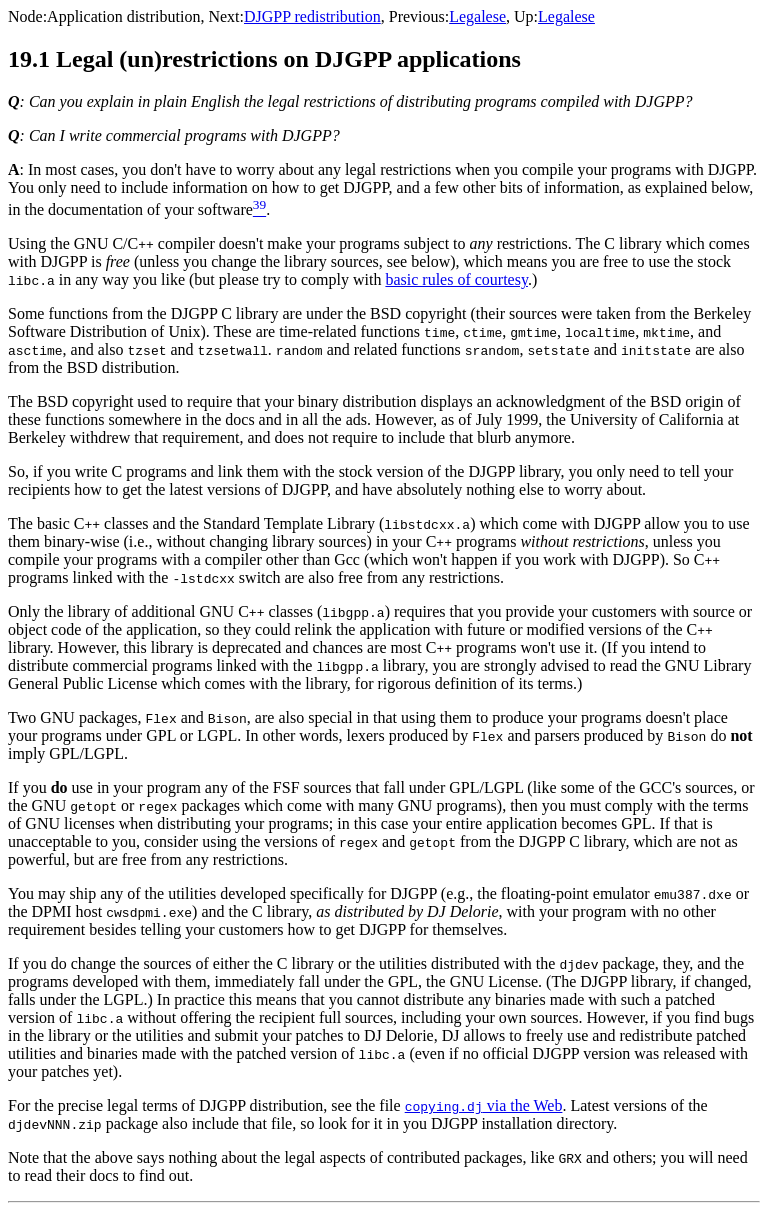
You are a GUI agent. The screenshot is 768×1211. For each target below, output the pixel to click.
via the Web (484, 1105)
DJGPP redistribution (312, 16)
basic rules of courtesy (456, 279)
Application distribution (123, 16)
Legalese (477, 16)
